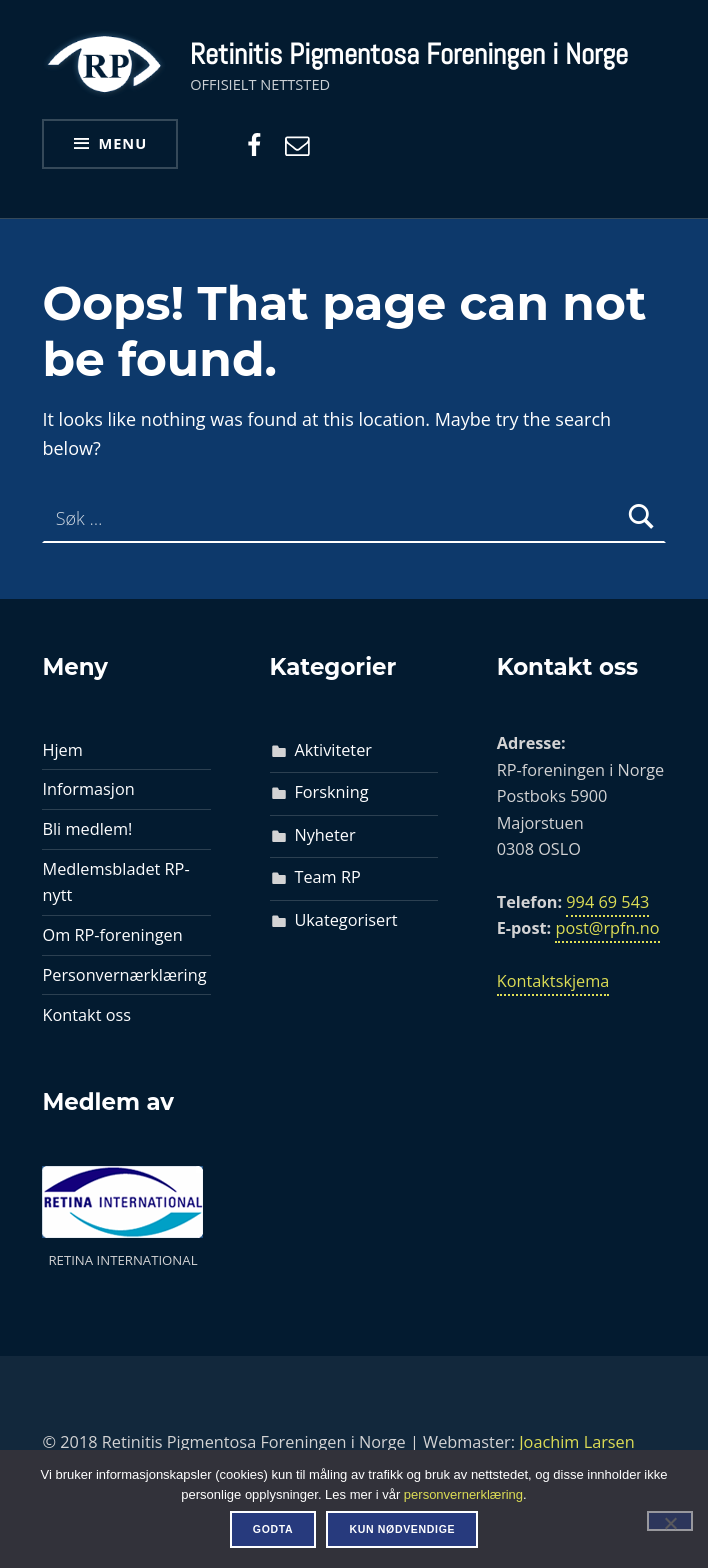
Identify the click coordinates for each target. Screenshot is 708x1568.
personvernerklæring (463, 1494)
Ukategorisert (345, 920)
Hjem (62, 750)
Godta (273, 1529)
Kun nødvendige (402, 1529)
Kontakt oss (86, 1015)
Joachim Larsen (577, 1442)
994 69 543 (607, 902)
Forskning (331, 792)
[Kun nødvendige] (670, 1521)
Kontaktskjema (553, 981)
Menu (123, 143)
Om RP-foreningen (112, 935)
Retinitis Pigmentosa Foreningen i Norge (409, 54)
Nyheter (324, 835)
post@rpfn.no (607, 928)
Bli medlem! (87, 829)
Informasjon (88, 789)
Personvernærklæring (124, 975)
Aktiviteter (333, 750)
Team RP (327, 877)
